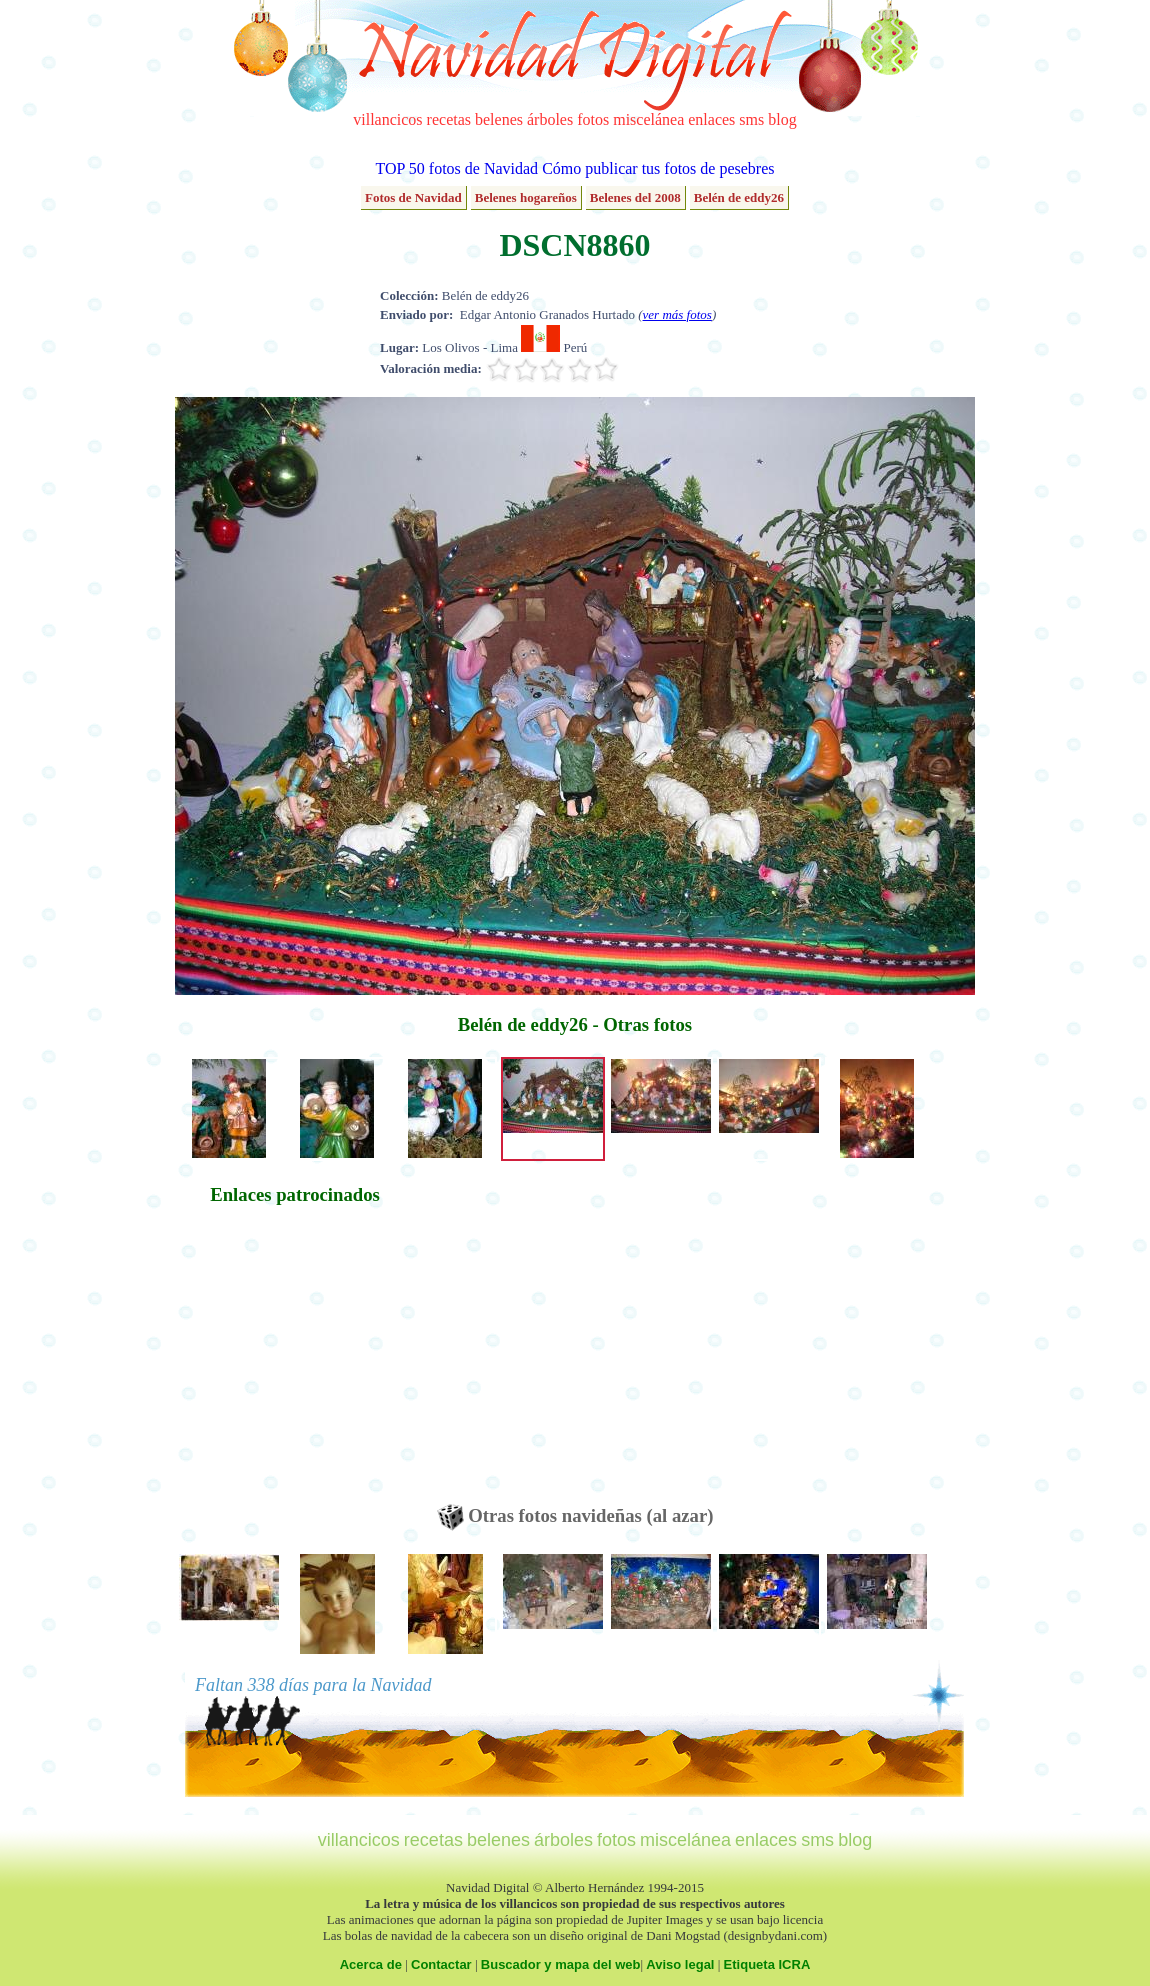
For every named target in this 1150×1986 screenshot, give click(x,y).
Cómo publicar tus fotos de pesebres (658, 168)
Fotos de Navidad (413, 197)
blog (782, 119)
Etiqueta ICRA (767, 1964)
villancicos (387, 119)
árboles (550, 119)
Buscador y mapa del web (561, 1964)
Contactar (441, 1964)
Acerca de (371, 1964)
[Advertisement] (295, 1364)
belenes (499, 119)
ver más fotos (677, 314)
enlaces (711, 119)
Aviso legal (680, 1964)
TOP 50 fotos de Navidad (456, 168)
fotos (593, 119)
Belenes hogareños (526, 197)
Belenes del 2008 (635, 197)
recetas (449, 119)
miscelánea (648, 119)
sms (751, 119)
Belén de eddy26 (739, 197)
